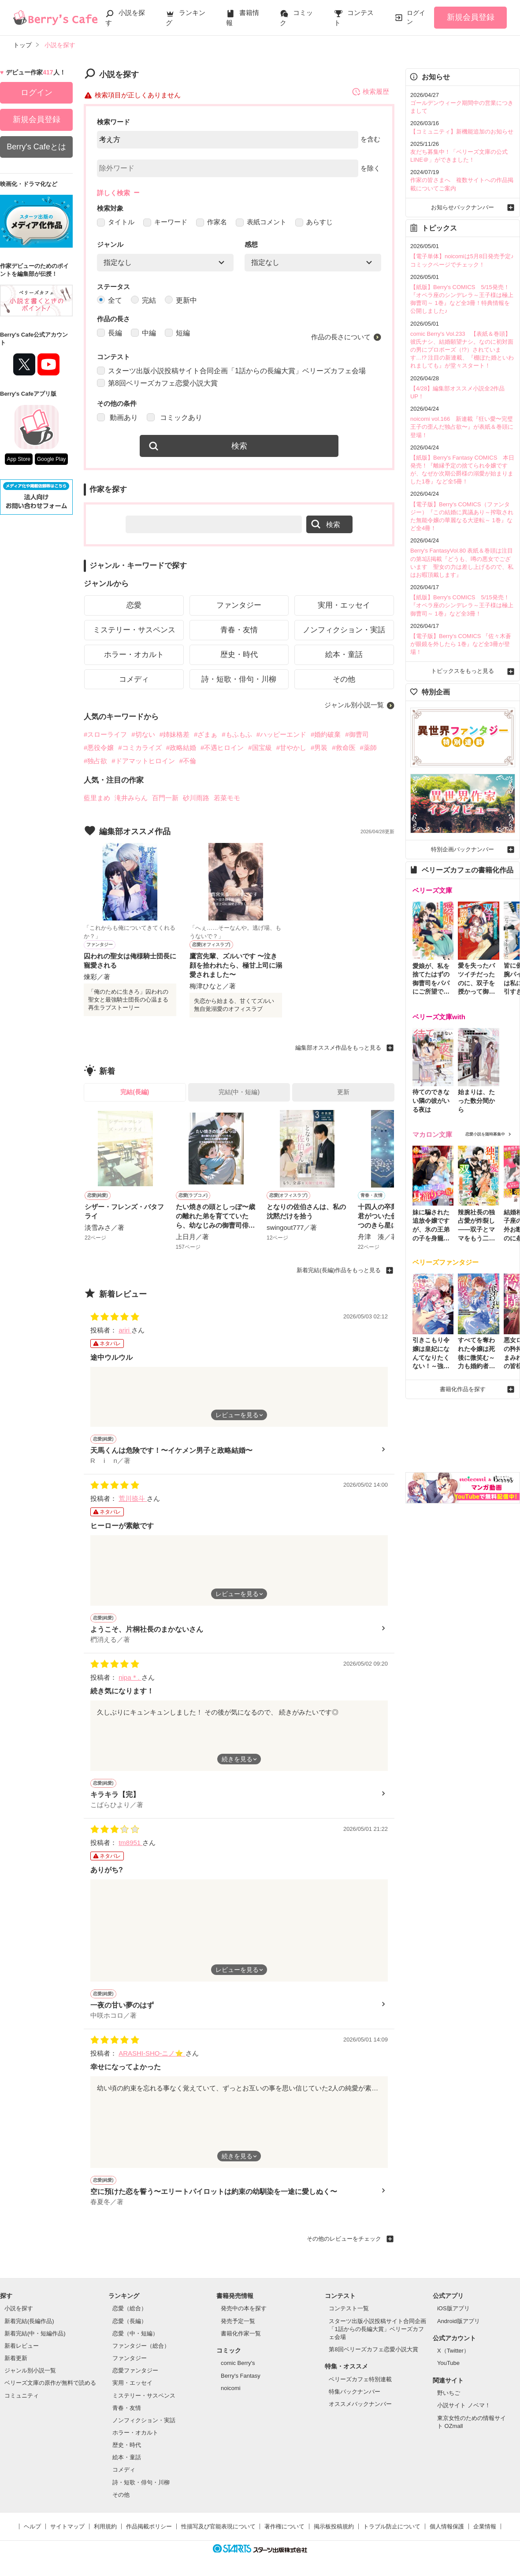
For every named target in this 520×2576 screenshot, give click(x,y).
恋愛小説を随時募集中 (485, 1134)
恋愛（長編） (129, 2321)
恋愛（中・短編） (135, 2334)
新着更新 (15, 2358)
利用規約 (105, 2527)
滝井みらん (131, 798)
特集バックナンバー (354, 2392)
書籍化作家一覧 (241, 2334)
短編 (177, 333)
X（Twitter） (453, 2351)
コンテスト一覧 (349, 2309)
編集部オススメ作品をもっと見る (338, 1048)
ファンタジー (238, 606)
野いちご (448, 2393)
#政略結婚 (181, 748)
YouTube (448, 2364)
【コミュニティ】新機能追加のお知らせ (461, 131)
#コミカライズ (139, 748)
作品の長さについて (341, 337)
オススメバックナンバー (360, 2404)
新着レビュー (21, 2346)
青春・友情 (239, 630)
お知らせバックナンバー (462, 207)
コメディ (134, 680)
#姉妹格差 (174, 735)
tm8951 (130, 1843)
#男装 (319, 748)
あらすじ (314, 222)
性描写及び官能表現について (218, 2527)
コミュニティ (21, 2396)
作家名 (211, 222)
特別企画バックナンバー (462, 849)
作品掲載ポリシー (149, 2527)
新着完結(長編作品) (29, 2321)
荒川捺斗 (133, 1499)
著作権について (284, 2527)
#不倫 (187, 761)
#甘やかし (291, 748)
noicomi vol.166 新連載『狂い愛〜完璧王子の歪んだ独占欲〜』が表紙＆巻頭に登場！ (461, 427)
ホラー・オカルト (134, 655)
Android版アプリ (458, 2321)
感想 (251, 245)
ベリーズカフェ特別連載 (360, 2379)
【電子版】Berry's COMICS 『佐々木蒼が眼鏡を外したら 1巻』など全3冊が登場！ (460, 644)
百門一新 (165, 798)
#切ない (143, 735)
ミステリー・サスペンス (134, 630)
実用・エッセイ (344, 606)
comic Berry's (238, 2364)
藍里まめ (97, 798)
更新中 (181, 300)
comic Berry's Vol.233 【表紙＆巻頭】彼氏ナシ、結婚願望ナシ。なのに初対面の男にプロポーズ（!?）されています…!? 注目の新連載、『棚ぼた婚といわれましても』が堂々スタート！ (462, 349)
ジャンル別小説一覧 (354, 705)
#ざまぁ (205, 735)
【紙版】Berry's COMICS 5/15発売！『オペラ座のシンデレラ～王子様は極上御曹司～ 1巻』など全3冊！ (461, 605)
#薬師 (368, 748)
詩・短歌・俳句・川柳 (238, 680)
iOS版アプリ (453, 2309)
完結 (143, 300)
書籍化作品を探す (463, 1387)
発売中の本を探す (244, 2309)
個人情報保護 (447, 2527)
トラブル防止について (391, 2527)
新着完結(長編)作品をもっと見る (339, 1271)
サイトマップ (67, 2527)
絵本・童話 (344, 655)
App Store (18, 459)
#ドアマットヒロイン (143, 761)
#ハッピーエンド (281, 735)
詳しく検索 (113, 193)
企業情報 (484, 2527)
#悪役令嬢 (99, 748)
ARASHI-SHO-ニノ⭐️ (152, 2053)
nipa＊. (130, 1677)
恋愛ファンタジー (135, 2371)
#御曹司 (356, 735)
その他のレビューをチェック (344, 2239)
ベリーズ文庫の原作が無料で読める (50, 2383)
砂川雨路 (196, 798)
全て (109, 300)
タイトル (115, 222)
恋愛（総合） (129, 2309)
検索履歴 (370, 91)
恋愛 (133, 606)
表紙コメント (261, 222)
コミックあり (174, 418)
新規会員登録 (470, 17)
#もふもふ (237, 735)
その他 (344, 680)
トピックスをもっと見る (462, 671)
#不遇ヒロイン (222, 748)
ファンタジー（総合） (141, 2346)
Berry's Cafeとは (36, 146)
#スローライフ (105, 735)
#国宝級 (259, 748)
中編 (143, 333)
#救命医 (343, 748)
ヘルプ (32, 2527)
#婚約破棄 (326, 735)
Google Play (51, 459)
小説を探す (18, 2309)
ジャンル (110, 245)
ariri (125, 1330)
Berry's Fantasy (240, 2376)
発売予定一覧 (238, 2321)
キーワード (165, 222)
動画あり (117, 418)
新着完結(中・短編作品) (35, 2334)
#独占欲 (95, 761)
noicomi (231, 2388)
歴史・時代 (239, 655)
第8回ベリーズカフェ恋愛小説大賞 (157, 383)
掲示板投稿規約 (334, 2527)
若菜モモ (227, 798)
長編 (109, 333)
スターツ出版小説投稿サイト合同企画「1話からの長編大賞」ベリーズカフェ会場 (231, 371)
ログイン (416, 17)
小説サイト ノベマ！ (463, 2406)
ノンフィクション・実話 (344, 630)
